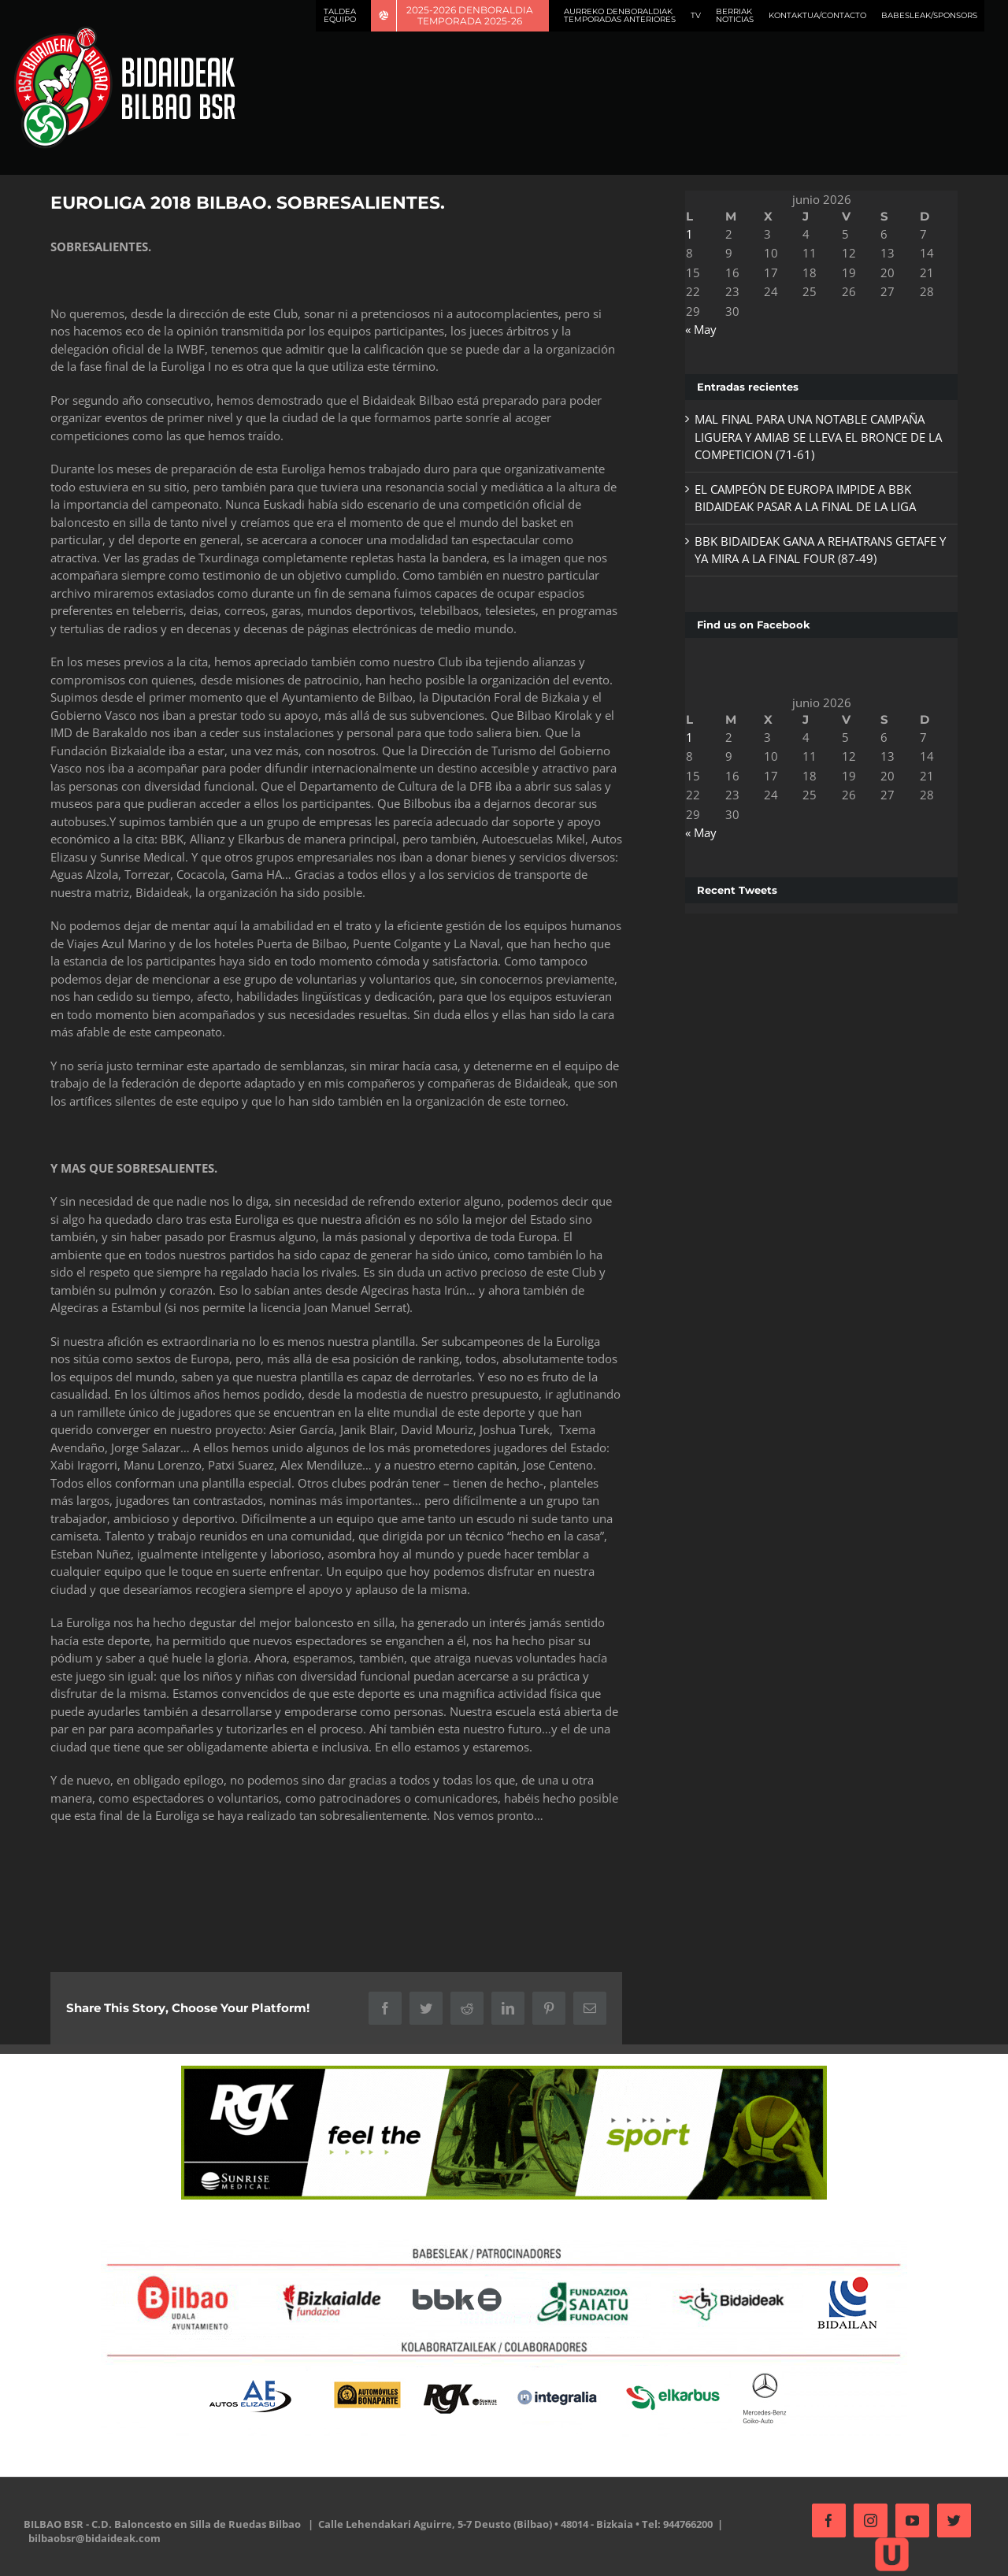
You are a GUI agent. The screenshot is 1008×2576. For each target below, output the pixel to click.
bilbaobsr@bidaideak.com (94, 2538)
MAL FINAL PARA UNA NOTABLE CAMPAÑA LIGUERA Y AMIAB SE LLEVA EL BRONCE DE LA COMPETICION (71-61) (813, 436)
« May (696, 329)
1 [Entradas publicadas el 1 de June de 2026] (684, 234)
